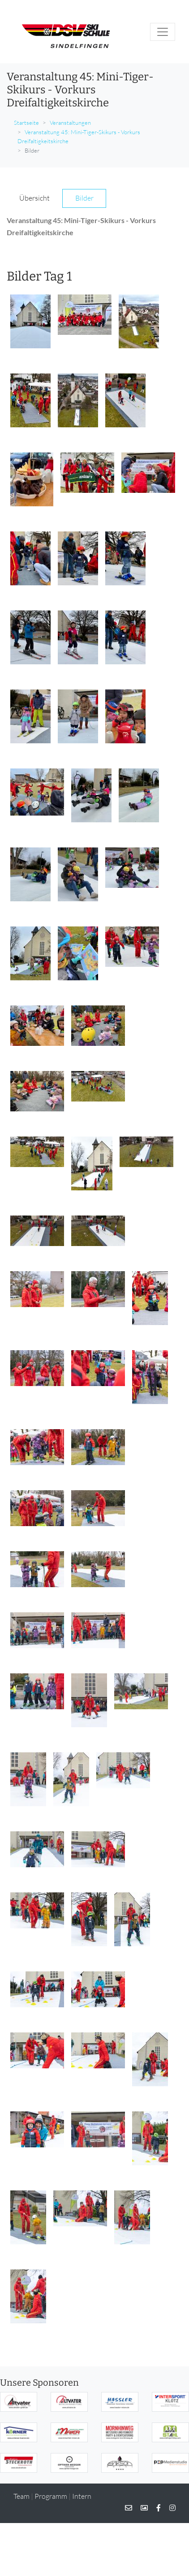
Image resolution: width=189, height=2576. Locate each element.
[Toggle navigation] (162, 32)
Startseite (26, 122)
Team (21, 2496)
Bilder (84, 197)
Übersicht (34, 197)
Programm (50, 2496)
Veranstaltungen (70, 122)
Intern (81, 2496)
